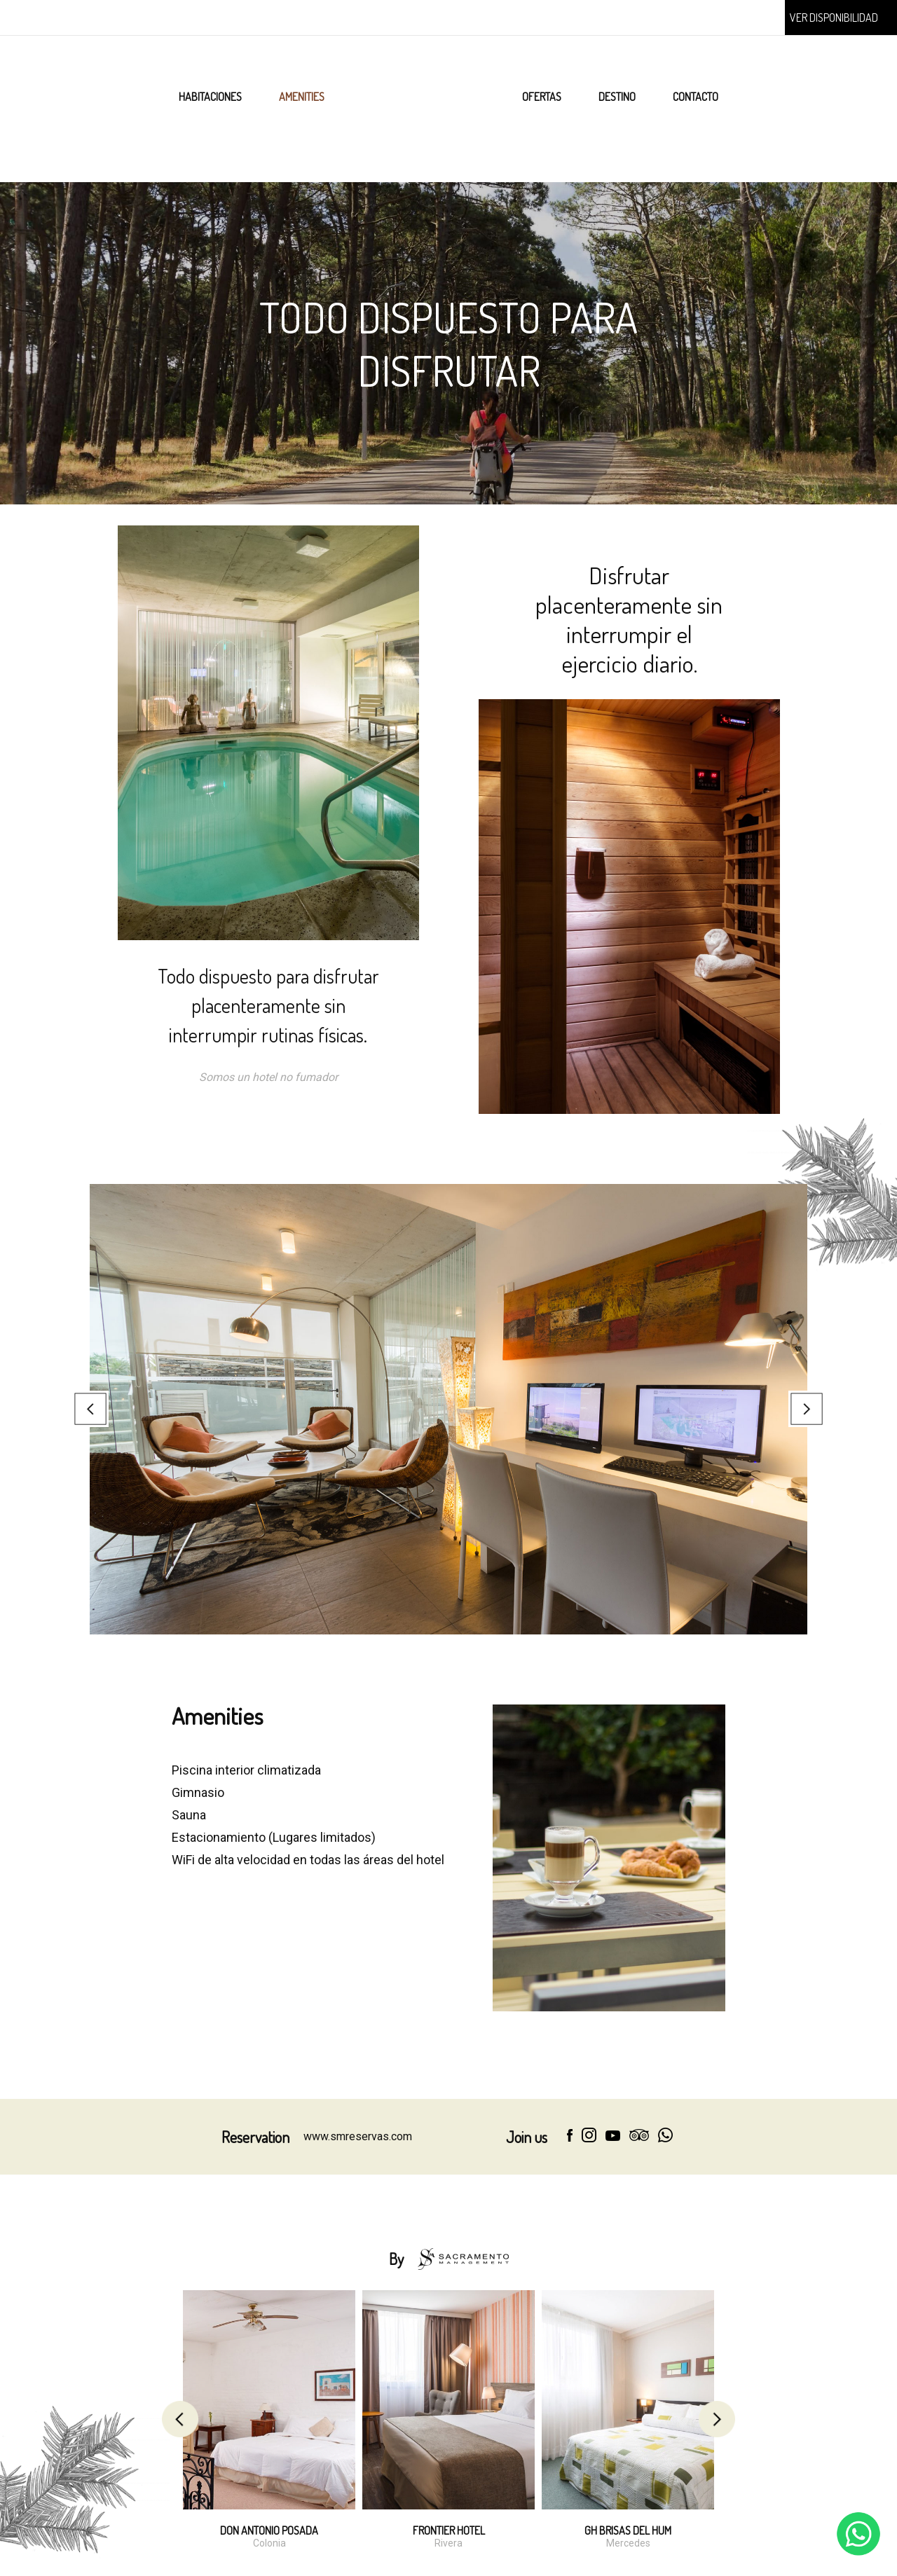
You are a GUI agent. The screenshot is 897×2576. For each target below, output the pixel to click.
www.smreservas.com (357, 2136)
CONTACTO (695, 97)
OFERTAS (541, 97)
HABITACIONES (210, 97)
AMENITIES (301, 97)
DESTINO (617, 97)
